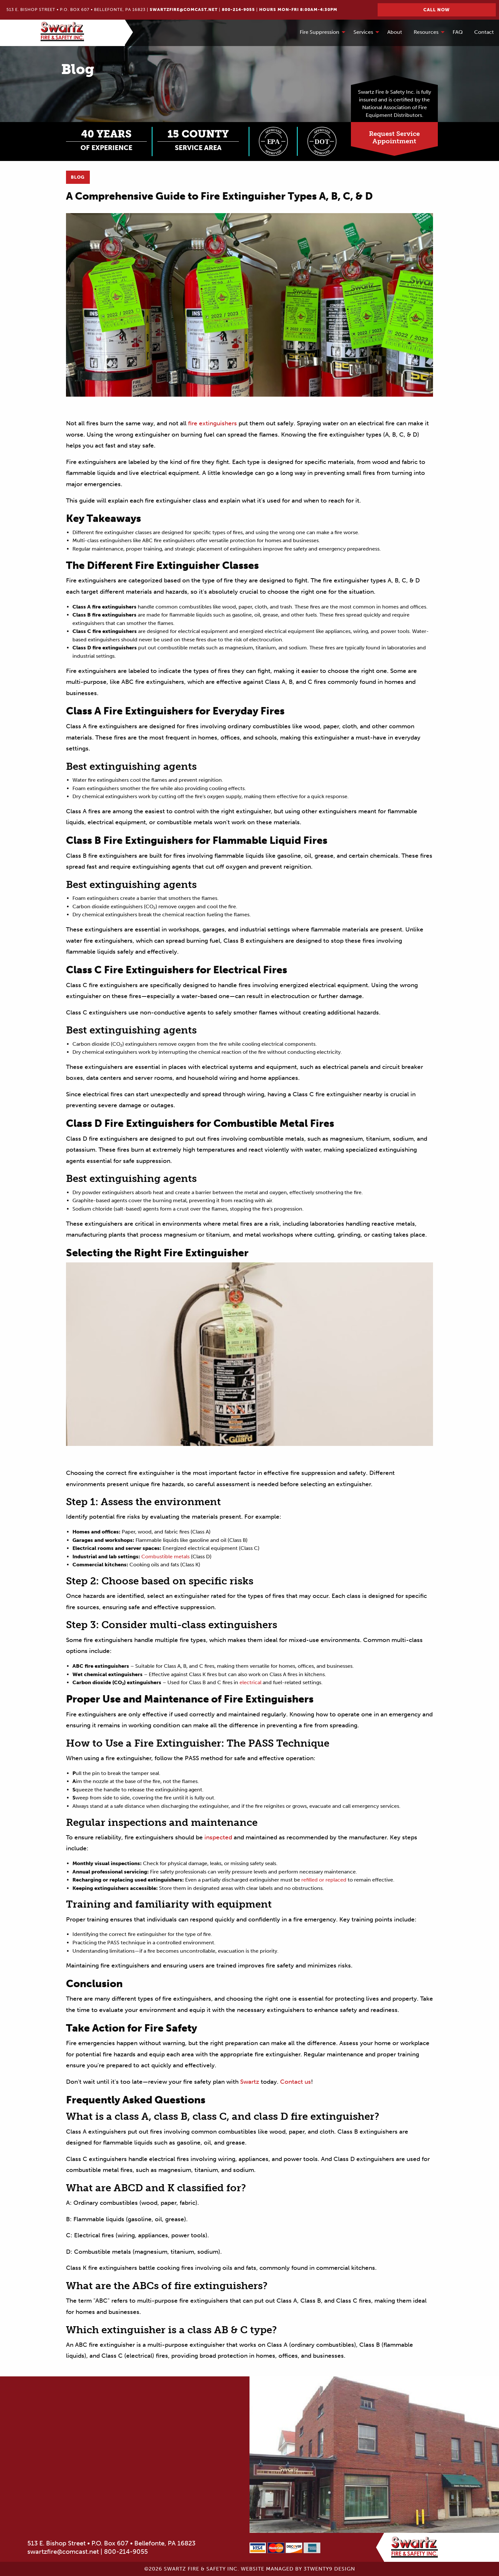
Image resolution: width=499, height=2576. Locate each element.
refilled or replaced (323, 1880)
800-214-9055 (238, 9)
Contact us (294, 2081)
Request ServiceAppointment (394, 137)
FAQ (458, 32)
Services (363, 32)
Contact (484, 32)
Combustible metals (165, 1556)
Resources (426, 32)
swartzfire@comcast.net (184, 9)
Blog (78, 177)
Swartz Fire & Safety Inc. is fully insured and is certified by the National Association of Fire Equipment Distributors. (394, 103)
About (394, 32)
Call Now (436, 10)
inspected (217, 1837)
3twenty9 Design (329, 2569)
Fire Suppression (319, 32)
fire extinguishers (211, 423)
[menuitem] (321, 33)
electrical (249, 1682)
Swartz (249, 2081)
